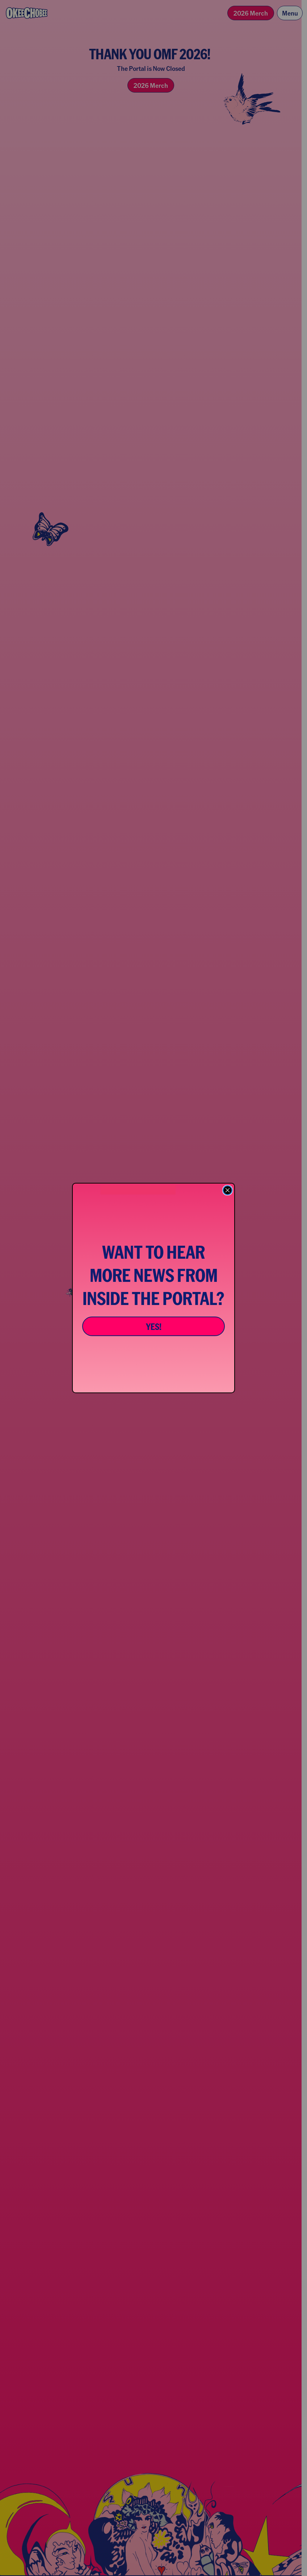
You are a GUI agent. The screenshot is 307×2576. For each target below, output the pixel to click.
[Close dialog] (227, 1190)
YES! (153, 1326)
